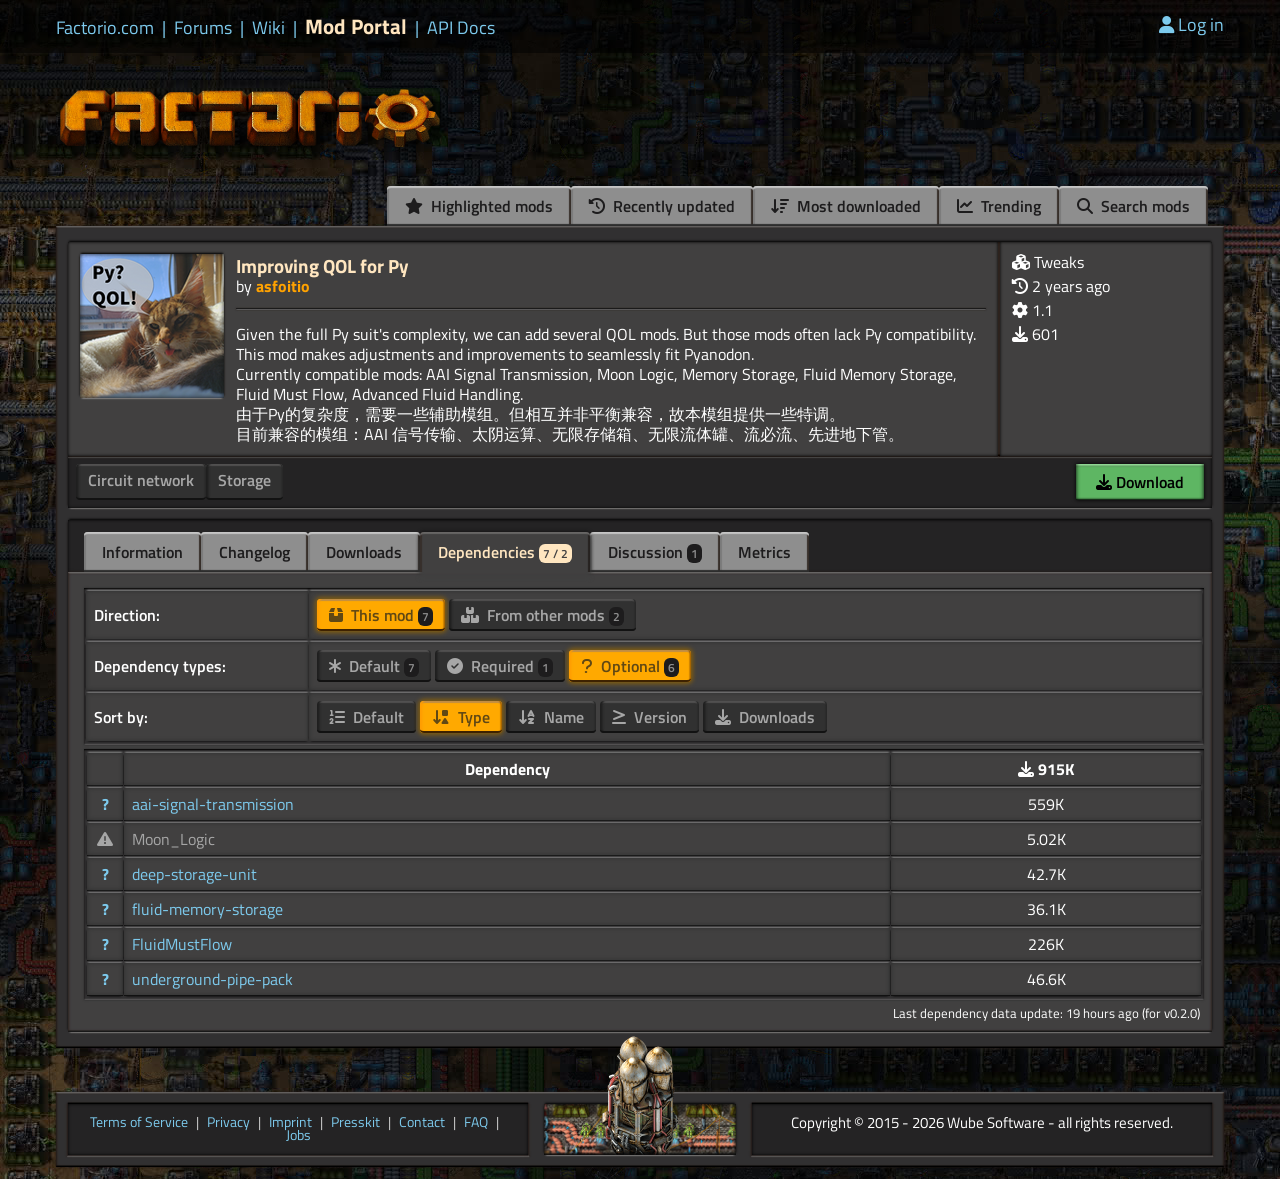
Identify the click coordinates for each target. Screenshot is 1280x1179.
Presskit (355, 1123)
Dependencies (505, 552)
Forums (203, 28)
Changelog (254, 552)
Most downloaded (846, 206)
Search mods (1133, 206)
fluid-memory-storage (207, 909)
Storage (244, 480)
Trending (999, 206)
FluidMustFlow (182, 944)
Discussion (655, 552)
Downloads (364, 552)
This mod (381, 615)
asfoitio (283, 286)
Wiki (268, 28)
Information (142, 552)
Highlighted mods (479, 206)
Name (551, 717)
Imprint (290, 1123)
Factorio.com (105, 28)
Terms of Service (139, 1123)
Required (500, 666)
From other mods (542, 615)
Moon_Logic (173, 839)
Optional (630, 666)
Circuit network (141, 480)
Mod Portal (356, 26)
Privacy (228, 1123)
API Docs (461, 28)
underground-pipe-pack (212, 979)
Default (374, 666)
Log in (1191, 24)
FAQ (476, 1123)
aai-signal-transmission (213, 804)
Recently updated (662, 206)
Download (1140, 482)
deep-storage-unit (194, 874)
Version (649, 717)
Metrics (764, 552)
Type (461, 717)
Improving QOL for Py (322, 265)
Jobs (298, 1136)
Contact (422, 1123)
